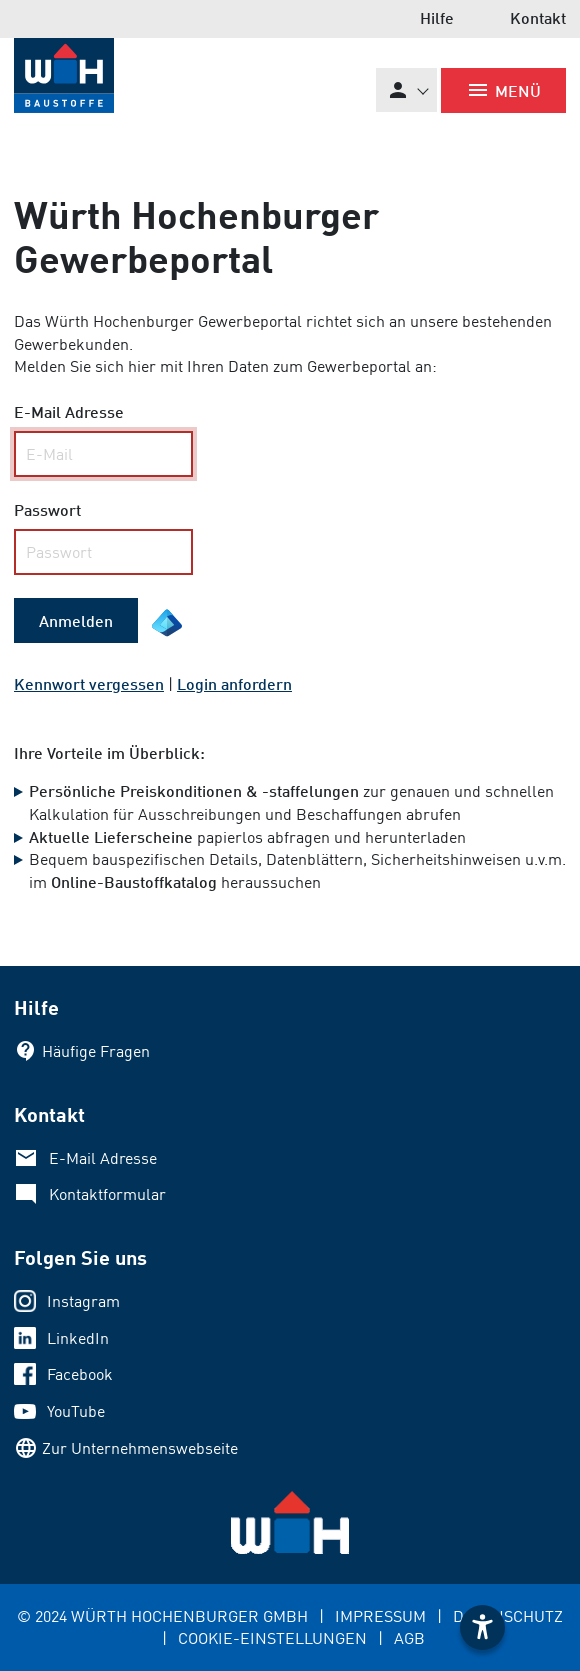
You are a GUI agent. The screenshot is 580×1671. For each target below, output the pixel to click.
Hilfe (437, 17)
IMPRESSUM (380, 1616)
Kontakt (538, 17)
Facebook (80, 1374)
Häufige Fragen (96, 1051)
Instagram (83, 1301)
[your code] (103, 552)
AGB (409, 1638)
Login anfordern (234, 683)
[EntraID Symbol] (167, 623)
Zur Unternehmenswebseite (140, 1448)
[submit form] (76, 621)
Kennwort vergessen (89, 683)
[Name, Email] (103, 454)
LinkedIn (78, 1338)
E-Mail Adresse (103, 1158)
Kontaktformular (107, 1194)
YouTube (76, 1411)
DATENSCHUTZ (508, 1616)
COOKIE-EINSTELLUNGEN (272, 1638)
